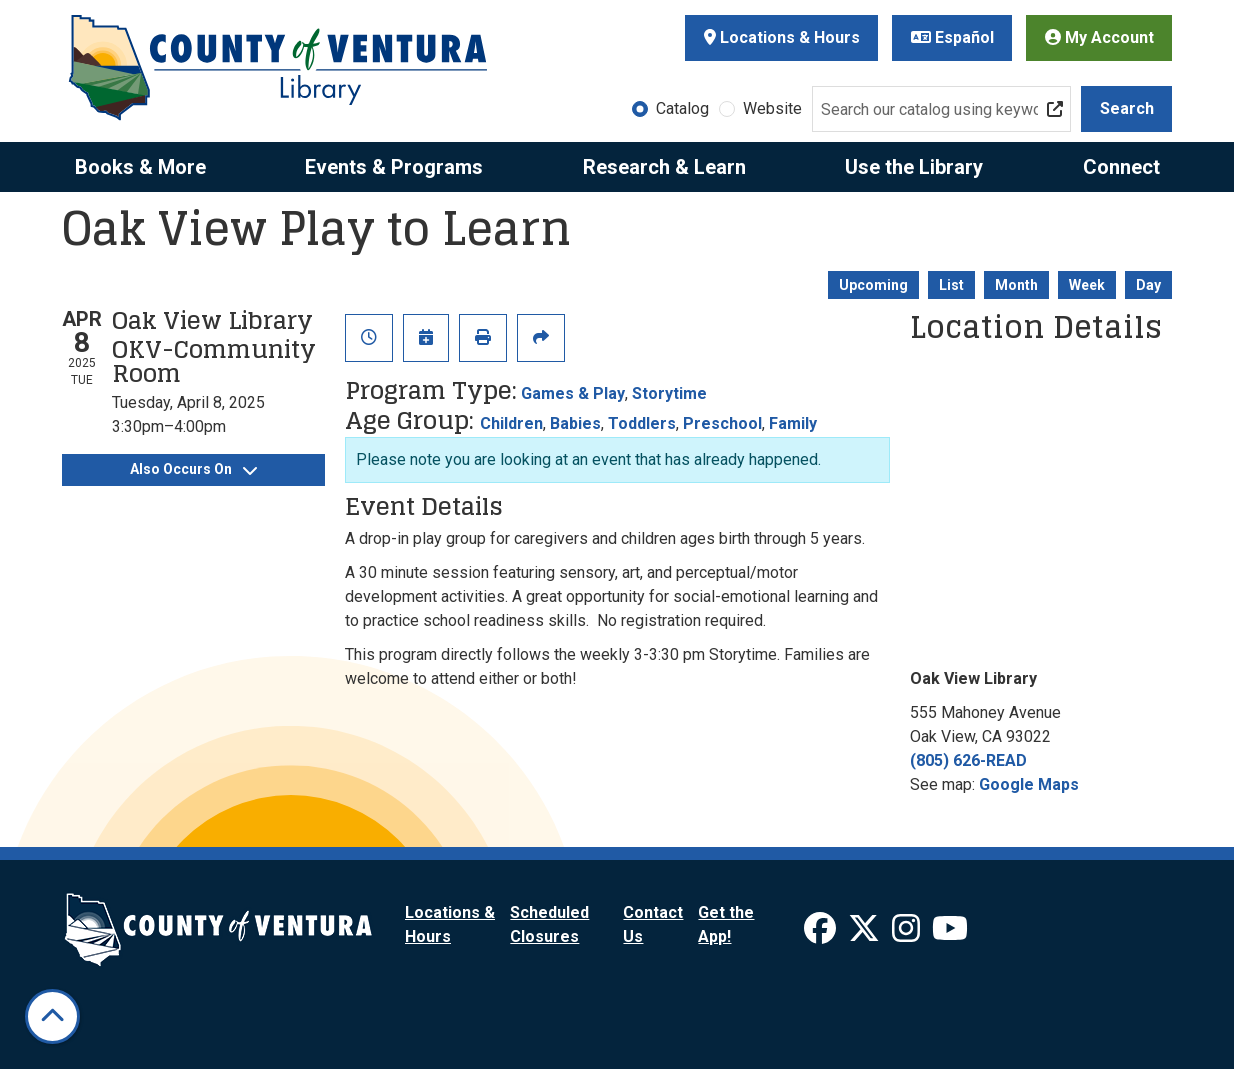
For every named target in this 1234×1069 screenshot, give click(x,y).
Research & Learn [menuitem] (664, 167)
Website (772, 108)
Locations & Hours (782, 37)
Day (1148, 285)
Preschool (722, 423)
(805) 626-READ (968, 760)
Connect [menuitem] (1121, 167)
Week (1087, 285)
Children (511, 423)
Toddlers (642, 423)
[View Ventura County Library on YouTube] (950, 934)
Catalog (682, 108)
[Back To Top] (52, 1016)
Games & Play (573, 393)
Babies (575, 423)
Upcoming (873, 285)
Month (1016, 285)
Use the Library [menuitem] (914, 167)
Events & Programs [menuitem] (394, 167)
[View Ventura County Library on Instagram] (908, 934)
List (951, 285)
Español (952, 37)
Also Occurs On (193, 469)
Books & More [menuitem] (140, 167)
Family (793, 423)
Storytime (669, 393)
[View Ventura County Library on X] (866, 934)
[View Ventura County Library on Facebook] (822, 934)
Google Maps (1029, 784)
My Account (1099, 37)
